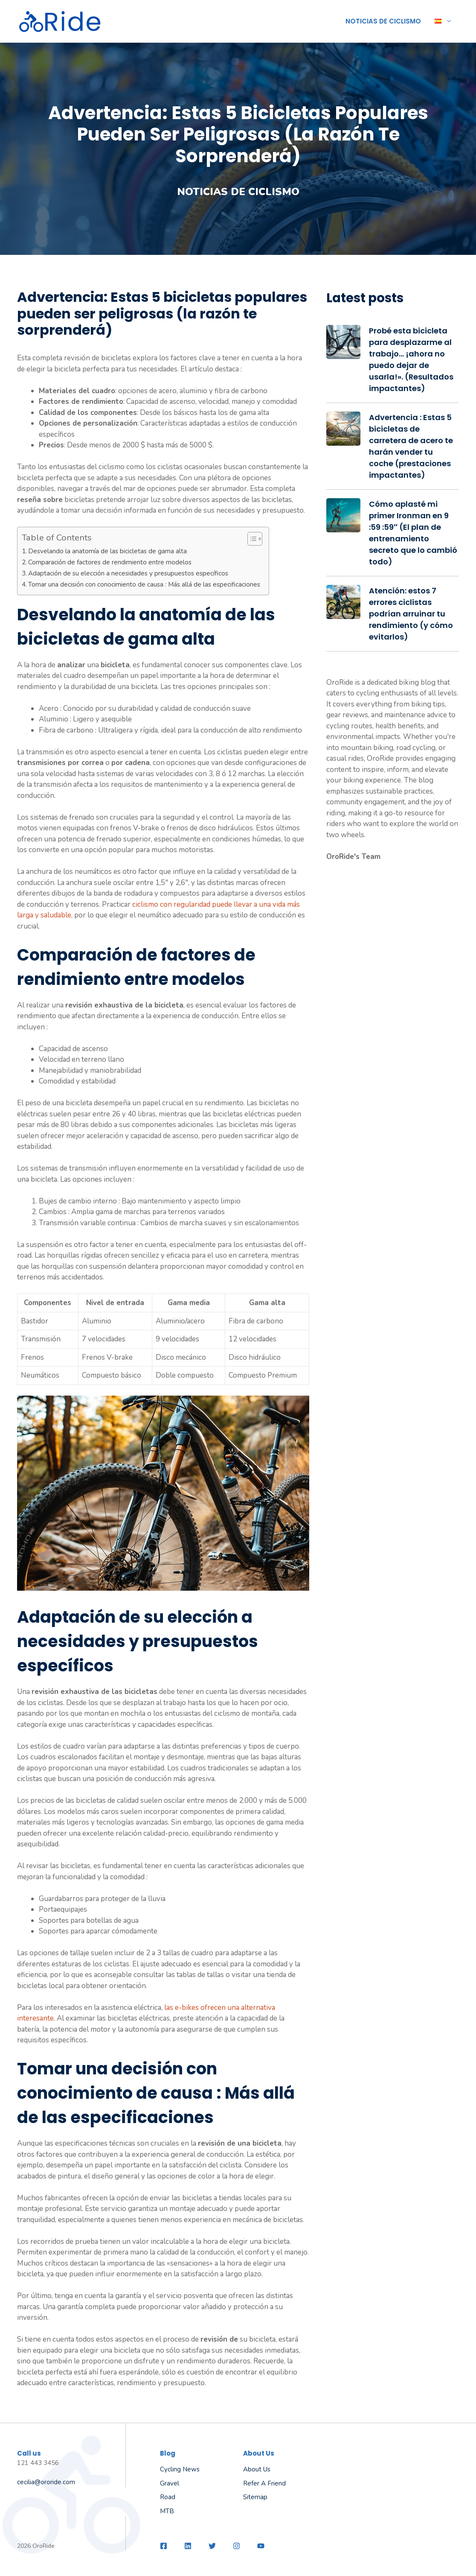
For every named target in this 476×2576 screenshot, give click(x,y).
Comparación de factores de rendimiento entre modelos (110, 562)
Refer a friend (264, 2483)
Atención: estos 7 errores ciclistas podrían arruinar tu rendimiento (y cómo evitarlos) (411, 613)
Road (167, 2497)
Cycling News (180, 2469)
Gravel (169, 2483)
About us (256, 2469)
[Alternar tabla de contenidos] (250, 539)
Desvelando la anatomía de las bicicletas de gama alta (107, 550)
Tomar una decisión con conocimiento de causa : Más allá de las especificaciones (144, 584)
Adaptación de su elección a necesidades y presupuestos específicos (128, 573)
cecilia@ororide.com (46, 2482)
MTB (167, 2511)
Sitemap (255, 2497)
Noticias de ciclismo (383, 21)
